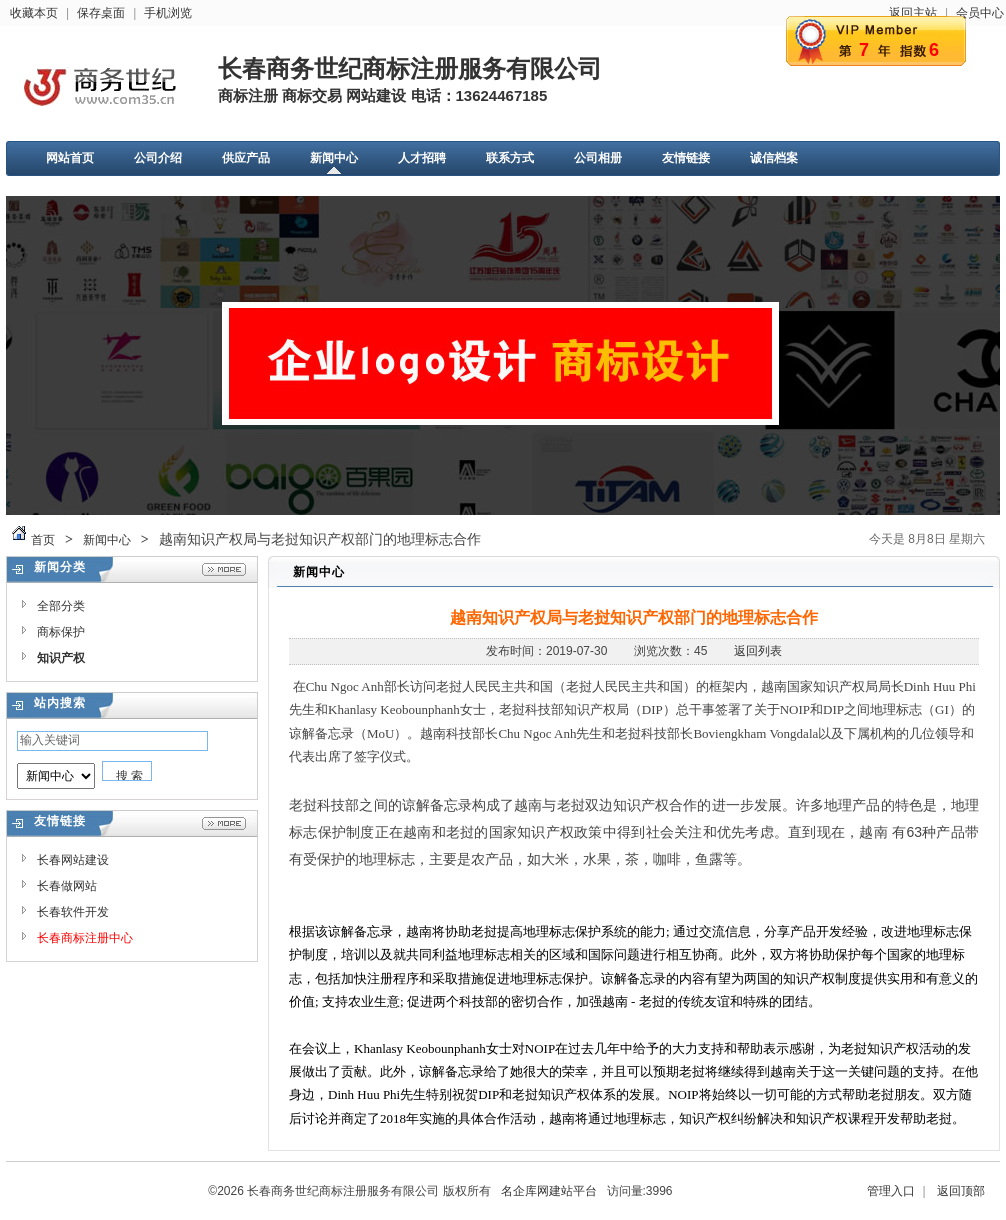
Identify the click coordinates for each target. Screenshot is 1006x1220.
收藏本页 (34, 13)
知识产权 (61, 658)
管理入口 (891, 1191)
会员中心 (980, 13)
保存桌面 (101, 13)
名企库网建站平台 (549, 1191)
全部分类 (61, 606)
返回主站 (913, 13)
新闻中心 (107, 540)
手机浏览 (168, 13)
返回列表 (758, 651)
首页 (43, 540)
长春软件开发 (73, 912)
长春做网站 (67, 886)
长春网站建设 (73, 860)
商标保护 (61, 632)
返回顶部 (961, 1191)
